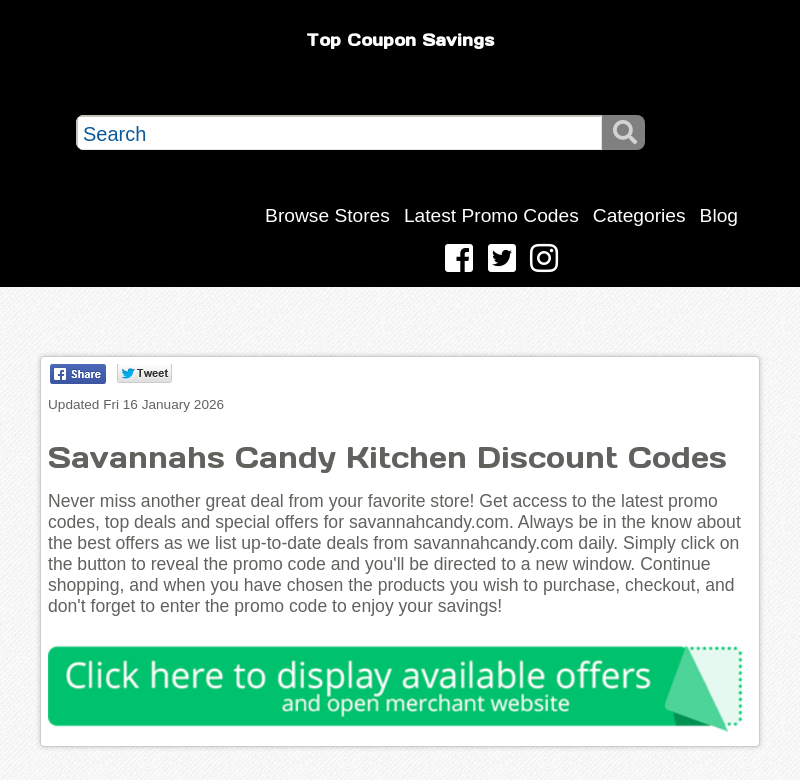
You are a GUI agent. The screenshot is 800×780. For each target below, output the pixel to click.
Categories (639, 215)
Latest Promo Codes (491, 215)
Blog (719, 215)
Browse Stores (327, 215)
